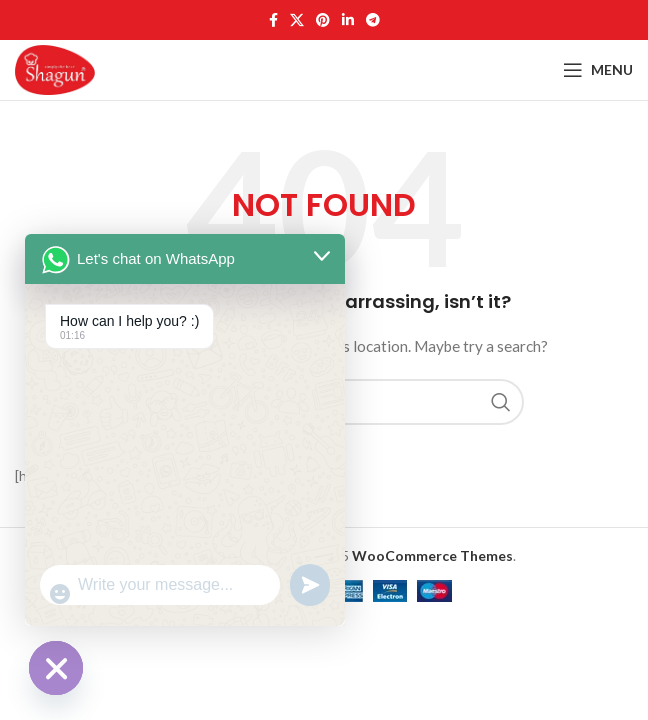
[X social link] (297, 20)
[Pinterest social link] (323, 20)
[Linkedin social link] (348, 20)
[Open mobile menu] (598, 70)
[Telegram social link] (373, 20)
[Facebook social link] (273, 20)
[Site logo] (55, 68)
